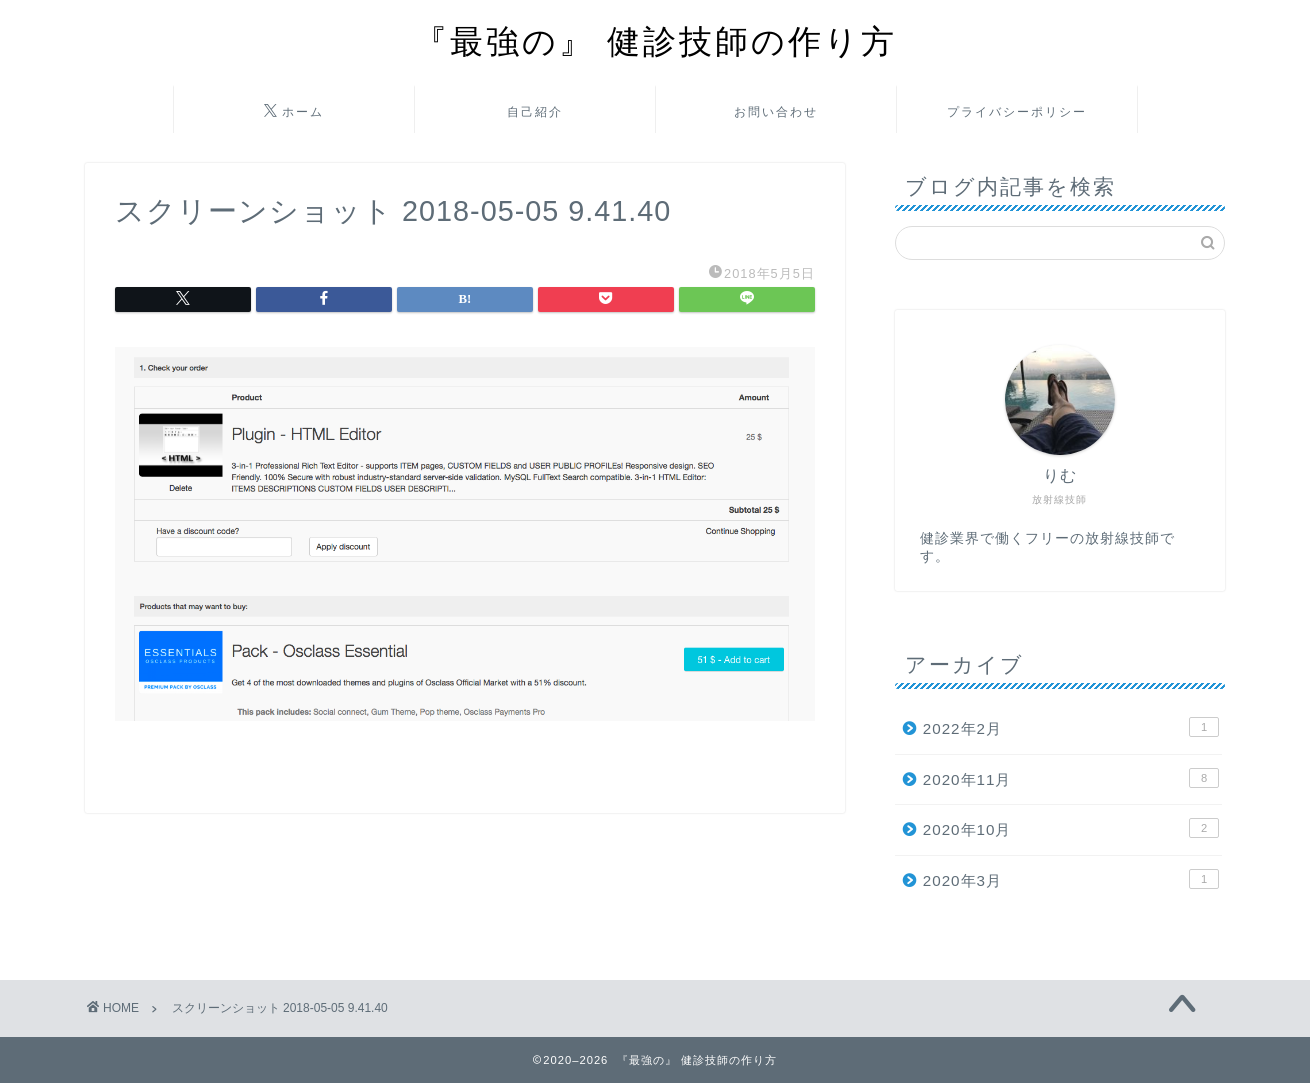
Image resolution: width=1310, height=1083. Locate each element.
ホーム (294, 112)
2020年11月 (1071, 778)
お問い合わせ (776, 111)
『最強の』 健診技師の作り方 (655, 40)
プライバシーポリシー (1017, 111)
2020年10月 (1071, 828)
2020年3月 (1071, 879)
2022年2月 (1071, 727)
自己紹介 (535, 111)
